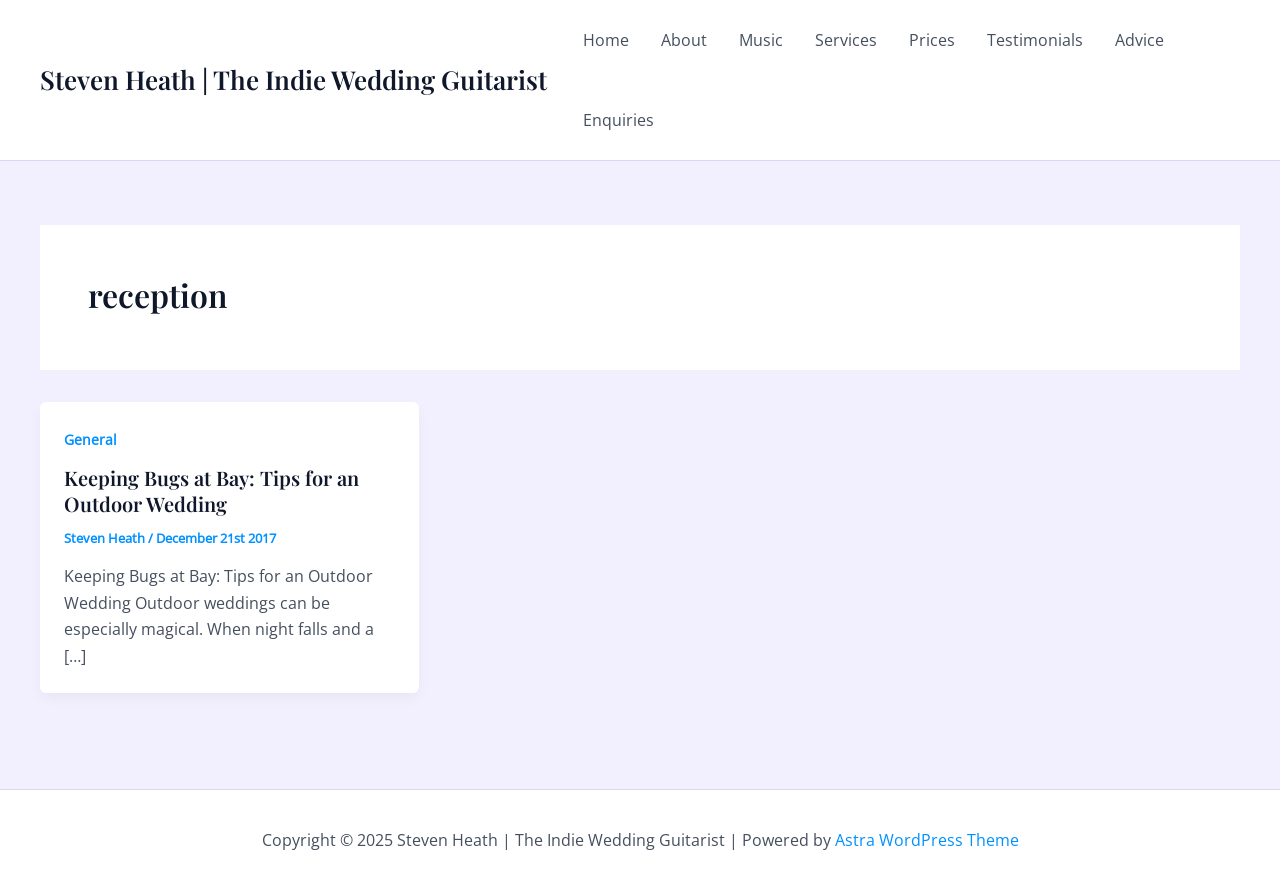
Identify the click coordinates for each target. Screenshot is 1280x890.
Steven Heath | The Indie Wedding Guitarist (293, 79)
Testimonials (1035, 40)
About (684, 40)
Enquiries (618, 120)
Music (761, 40)
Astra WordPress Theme (927, 840)
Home (606, 40)
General (90, 439)
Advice (1139, 40)
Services (846, 40)
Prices (932, 40)
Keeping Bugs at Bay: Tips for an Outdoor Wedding (211, 490)
